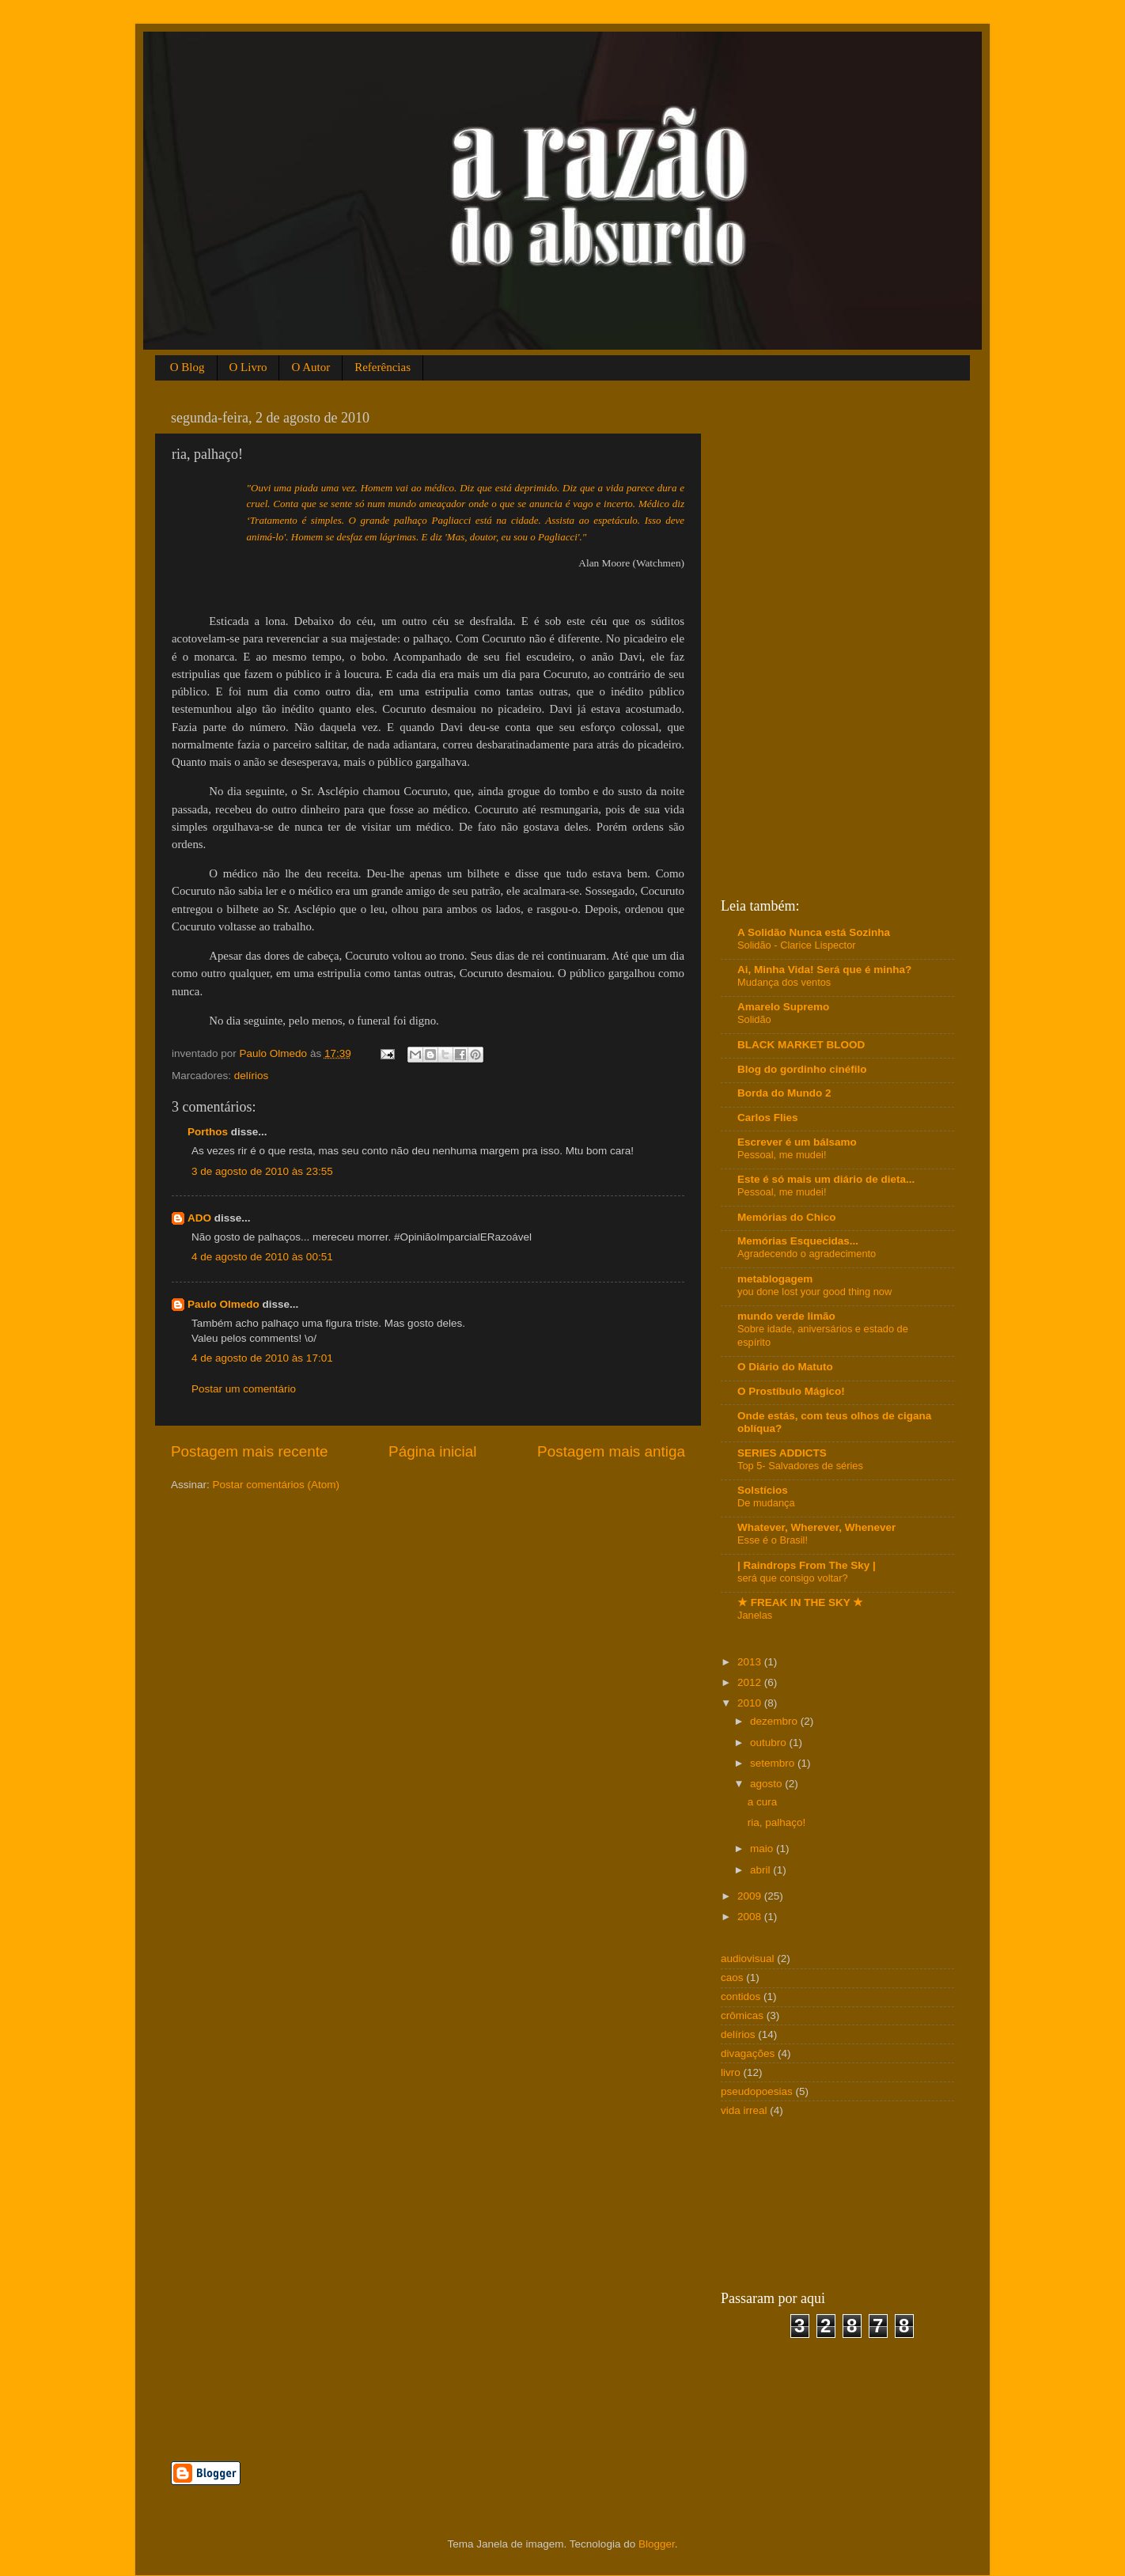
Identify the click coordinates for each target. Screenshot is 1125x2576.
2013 (750, 1662)
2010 (750, 1703)
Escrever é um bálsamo (797, 1142)
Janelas (754, 1615)
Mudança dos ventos (784, 982)
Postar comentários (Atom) (276, 1485)
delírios (251, 1076)
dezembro (775, 1721)
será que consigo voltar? (792, 1578)
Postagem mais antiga (611, 1451)
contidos (740, 1996)
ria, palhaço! (777, 1822)
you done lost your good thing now (814, 1291)
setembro (773, 1763)
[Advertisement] (356, 2409)
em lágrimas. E (396, 537)
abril (761, 1870)
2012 (750, 1682)
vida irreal (744, 2110)
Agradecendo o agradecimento (806, 1254)
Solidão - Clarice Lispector (796, 945)
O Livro (248, 367)
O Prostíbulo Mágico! (791, 1391)
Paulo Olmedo (223, 1304)
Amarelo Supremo (783, 1007)
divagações (748, 2053)
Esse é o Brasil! (772, 1540)
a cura (763, 1802)
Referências (382, 367)
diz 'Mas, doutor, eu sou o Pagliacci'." (506, 537)
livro (731, 2072)
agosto (767, 1784)
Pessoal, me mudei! (782, 1155)
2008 (750, 1917)
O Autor (310, 367)
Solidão (754, 1019)
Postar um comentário (243, 1389)
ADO (199, 1218)
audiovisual (748, 1958)
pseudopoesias (757, 2091)
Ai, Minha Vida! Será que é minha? (824, 969)
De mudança (766, 1503)
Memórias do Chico (786, 1217)
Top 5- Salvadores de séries (800, 1466)
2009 (750, 1896)
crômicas (742, 2015)
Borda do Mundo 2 (784, 1093)
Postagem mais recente (249, 1451)
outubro (770, 1742)
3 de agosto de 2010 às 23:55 (262, 1171)
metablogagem (774, 1279)
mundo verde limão (786, 1316)
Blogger (656, 2544)
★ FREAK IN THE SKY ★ (800, 1602)
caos (732, 1977)
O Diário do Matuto (785, 1367)
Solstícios (762, 1490)
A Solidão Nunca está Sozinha (813, 932)
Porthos (208, 1132)
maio (763, 1848)
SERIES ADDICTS (782, 1453)
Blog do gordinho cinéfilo (801, 1069)
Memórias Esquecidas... (797, 1241)
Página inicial (432, 1451)
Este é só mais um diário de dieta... (826, 1179)
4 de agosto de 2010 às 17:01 (262, 1358)
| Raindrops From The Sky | (806, 1565)
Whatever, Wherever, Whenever (816, 1527)
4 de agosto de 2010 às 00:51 (262, 1257)
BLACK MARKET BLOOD (801, 1045)
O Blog (187, 367)
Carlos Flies (767, 1117)
